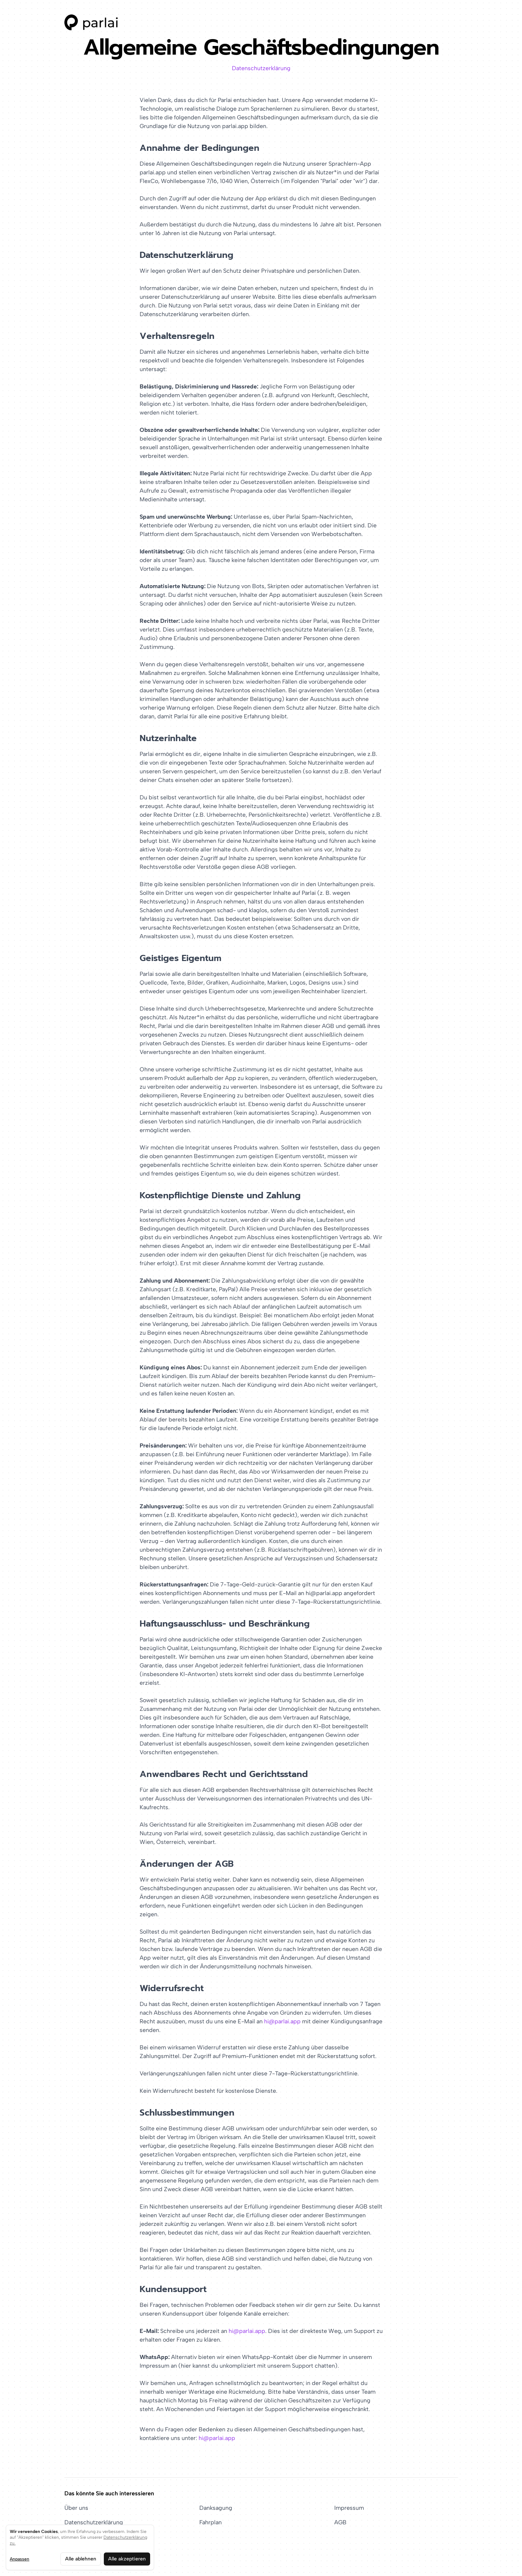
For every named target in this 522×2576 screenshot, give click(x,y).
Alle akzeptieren (127, 2559)
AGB (340, 2522)
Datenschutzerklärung (261, 68)
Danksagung (215, 2507)
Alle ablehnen (80, 2559)
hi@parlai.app (282, 2021)
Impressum (349, 2507)
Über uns (76, 2507)
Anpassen (19, 2559)
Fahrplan (210, 2522)
